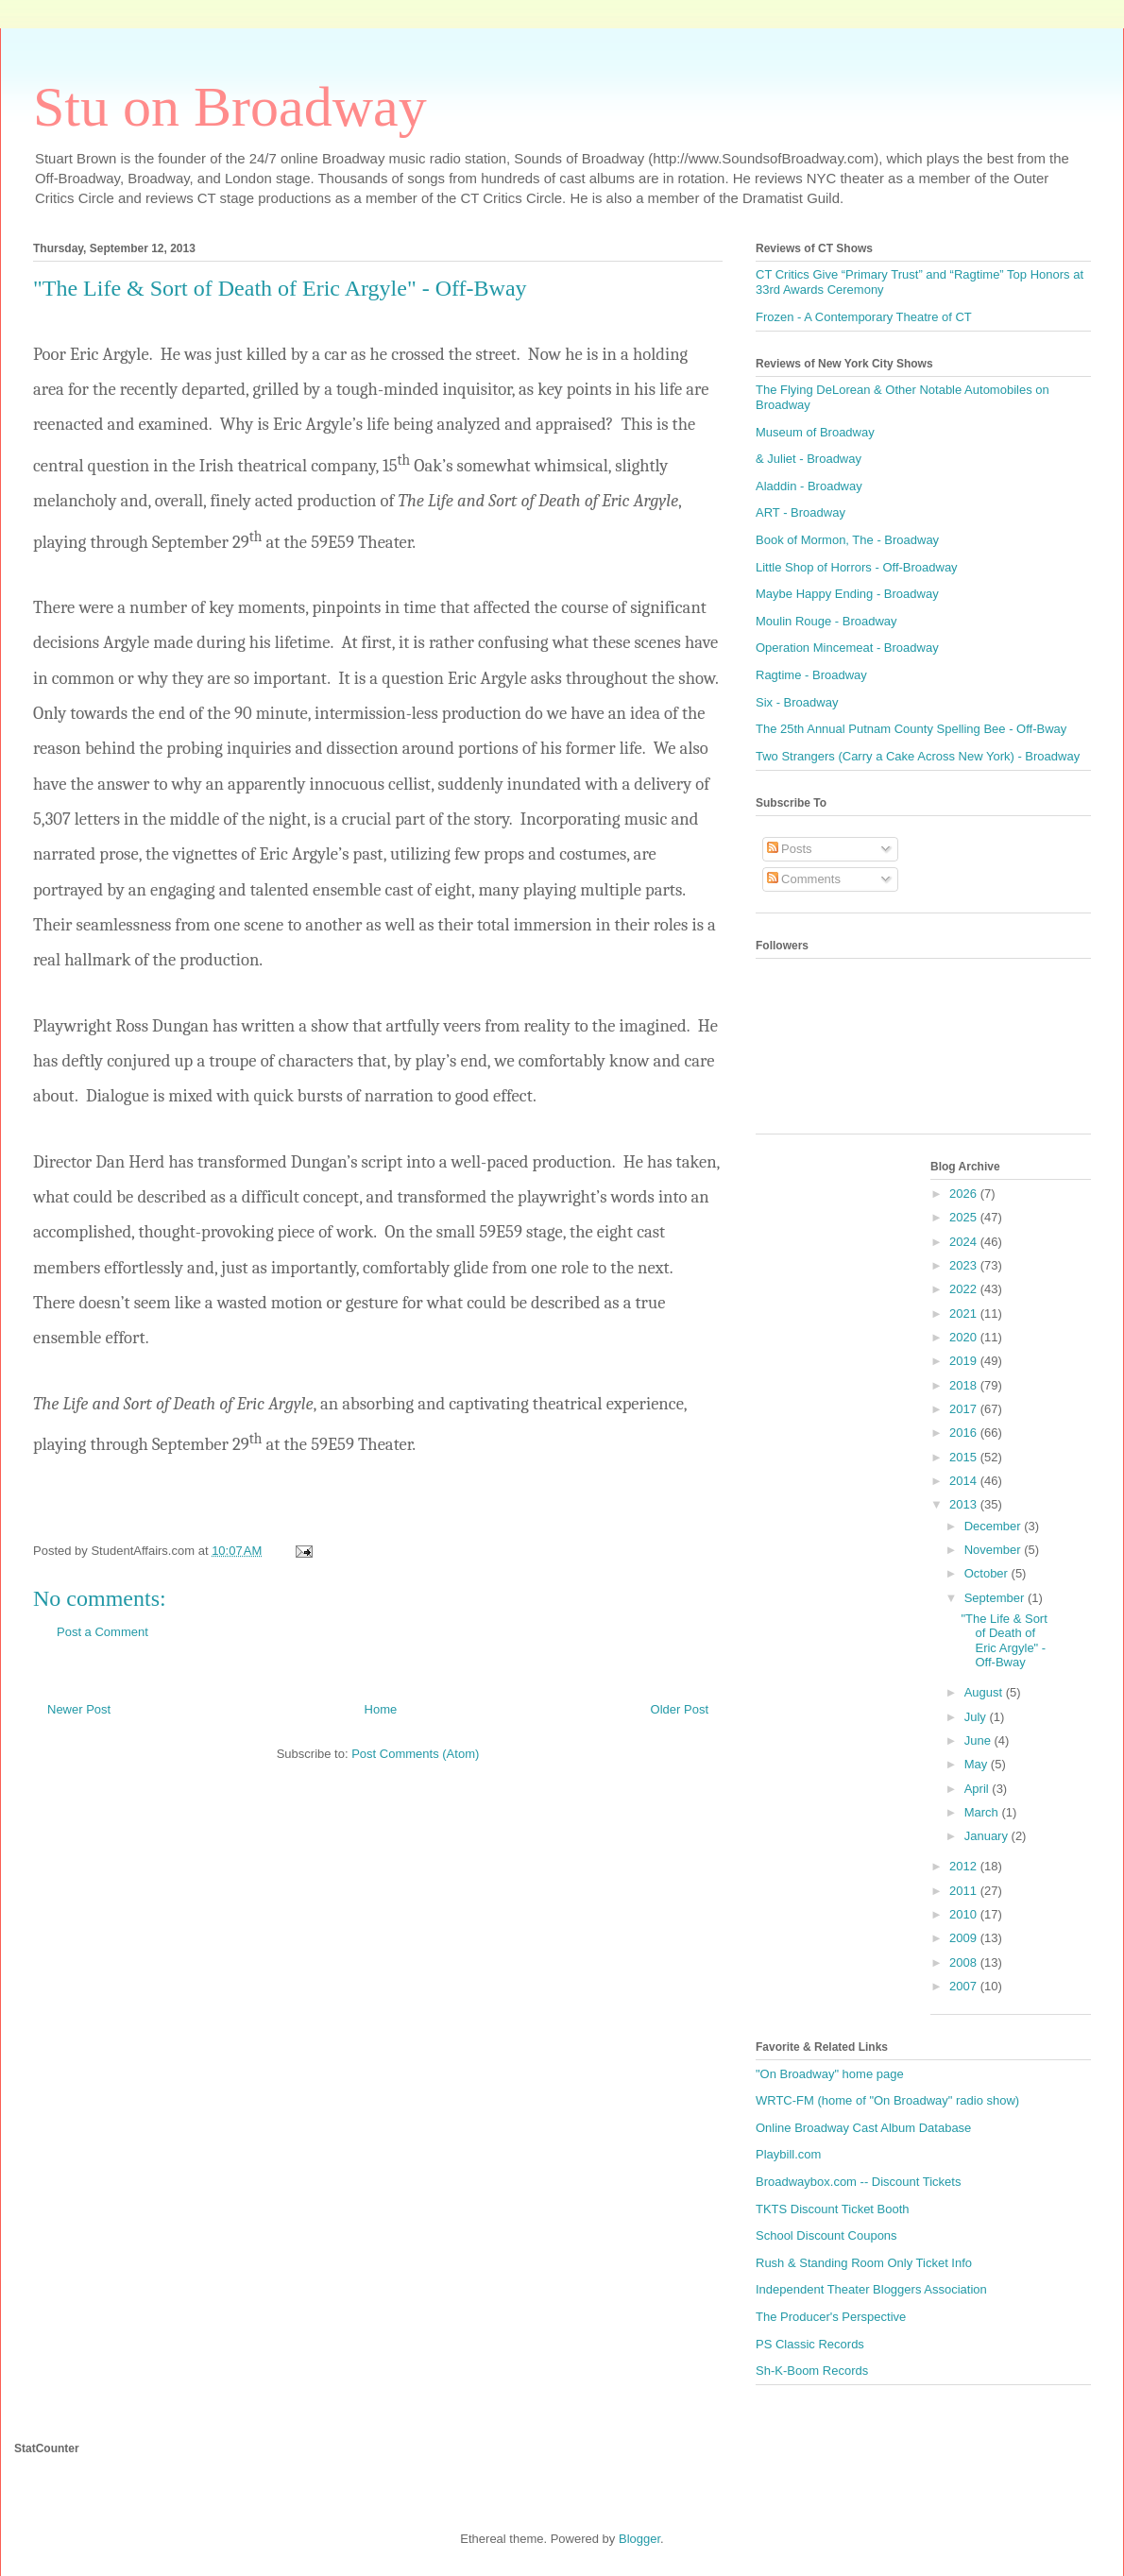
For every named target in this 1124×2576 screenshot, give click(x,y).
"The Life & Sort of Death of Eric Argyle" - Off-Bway (1004, 1641)
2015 (964, 1457)
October (988, 1573)
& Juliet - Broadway (808, 459)
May (977, 1764)
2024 (964, 1242)
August (985, 1692)
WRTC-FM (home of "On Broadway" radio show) (887, 2100)
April (978, 1789)
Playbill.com (788, 2154)
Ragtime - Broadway (811, 675)
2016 (964, 1432)
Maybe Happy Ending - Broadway (847, 594)
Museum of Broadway (815, 432)
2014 (964, 1481)
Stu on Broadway (230, 107)
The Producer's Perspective (831, 2317)
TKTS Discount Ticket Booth (833, 2209)
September (996, 1598)
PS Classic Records (810, 2344)
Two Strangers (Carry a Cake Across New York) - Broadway (918, 756)
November (994, 1550)
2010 (964, 1914)
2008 (964, 1962)
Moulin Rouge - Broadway (826, 621)
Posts (789, 849)
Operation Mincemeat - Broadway (847, 647)
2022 (964, 1289)
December (994, 1526)
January (988, 1836)
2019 (964, 1361)
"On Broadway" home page (830, 2074)
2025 (964, 1217)
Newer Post (79, 1709)
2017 (964, 1409)
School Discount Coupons (826, 2235)
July (977, 1717)
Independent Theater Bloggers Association (871, 2289)
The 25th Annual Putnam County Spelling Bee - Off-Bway (911, 729)
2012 (964, 1866)
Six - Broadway (797, 702)
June (979, 1740)
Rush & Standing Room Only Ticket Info (864, 2263)
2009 (964, 1938)
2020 (964, 1337)
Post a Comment (102, 1632)
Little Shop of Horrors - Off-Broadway (857, 567)
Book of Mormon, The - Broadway (847, 540)
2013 (964, 1504)
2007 (964, 1986)
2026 (964, 1193)
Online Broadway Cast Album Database (863, 2128)
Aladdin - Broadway (809, 486)
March (983, 1812)
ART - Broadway (800, 512)
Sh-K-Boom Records (812, 2370)
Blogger (639, 2539)
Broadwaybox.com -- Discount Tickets (858, 2182)
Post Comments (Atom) (415, 1754)
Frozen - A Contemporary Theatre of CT (864, 317)
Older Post (679, 1709)
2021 (964, 1313)
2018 (964, 1385)
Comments (804, 879)
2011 (964, 1891)
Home (381, 1709)
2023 (964, 1265)
